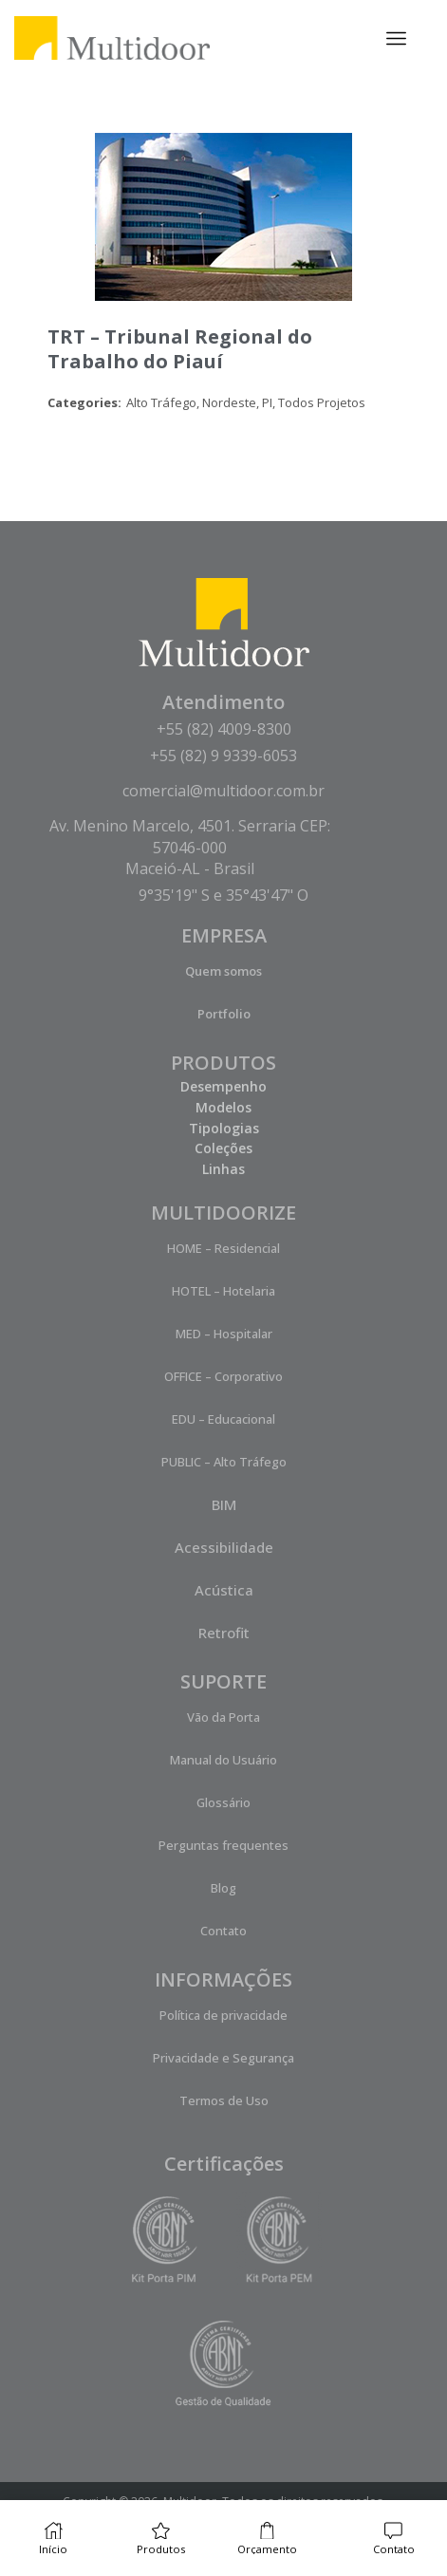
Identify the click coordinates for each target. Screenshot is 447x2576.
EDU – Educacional (223, 1419)
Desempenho (223, 1086)
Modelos (223, 1107)
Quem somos (223, 971)
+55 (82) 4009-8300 (224, 729)
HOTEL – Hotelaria (223, 1290)
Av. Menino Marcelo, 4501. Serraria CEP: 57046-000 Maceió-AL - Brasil (189, 847)
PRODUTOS (223, 1062)
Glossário (223, 1802)
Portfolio (224, 1013)
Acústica (224, 1589)
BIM (224, 1504)
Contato (223, 1930)
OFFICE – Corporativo (223, 1376)
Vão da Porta (223, 1717)
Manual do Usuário (223, 1759)
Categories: (84, 402)
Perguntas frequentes (223, 1845)
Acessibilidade (224, 1547)
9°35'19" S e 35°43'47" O (223, 895)
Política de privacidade (223, 2015)
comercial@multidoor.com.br (223, 790)
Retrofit (224, 1632)
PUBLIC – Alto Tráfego (224, 1461)
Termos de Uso (224, 2100)
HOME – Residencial (223, 1248)
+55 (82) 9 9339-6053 (223, 755)
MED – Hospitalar (224, 1333)
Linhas (223, 1169)
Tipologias (224, 1128)
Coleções (223, 1148)
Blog (223, 1887)
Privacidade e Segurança (223, 2057)
